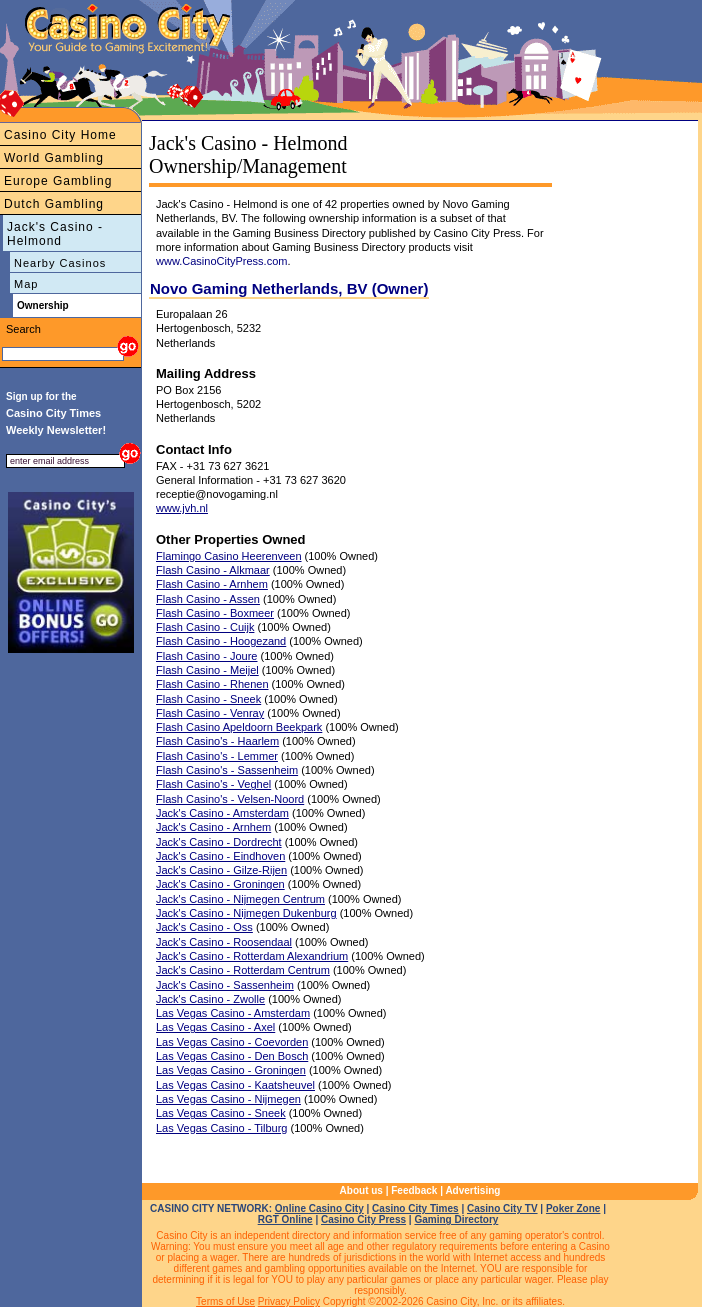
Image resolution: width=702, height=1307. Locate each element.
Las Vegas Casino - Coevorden (232, 1042)
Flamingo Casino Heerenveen (229, 556)
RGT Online (285, 1219)
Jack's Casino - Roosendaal (224, 942)
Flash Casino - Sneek (208, 699)
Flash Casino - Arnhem (212, 584)
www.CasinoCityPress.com (221, 261)
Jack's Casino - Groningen (220, 884)
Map (26, 284)
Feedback (414, 1190)
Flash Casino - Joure (207, 656)
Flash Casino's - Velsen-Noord (230, 799)
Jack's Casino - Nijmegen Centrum (240, 899)
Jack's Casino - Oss (204, 927)
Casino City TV (502, 1208)
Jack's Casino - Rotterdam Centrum (243, 970)
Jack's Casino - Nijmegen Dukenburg (246, 913)
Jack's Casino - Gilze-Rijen (221, 870)
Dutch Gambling (54, 204)
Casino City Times (415, 1208)
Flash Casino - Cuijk (205, 627)
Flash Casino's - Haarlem (217, 741)
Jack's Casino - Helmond (55, 234)
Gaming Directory (456, 1219)
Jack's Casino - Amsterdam (222, 813)
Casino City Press (363, 1219)
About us (361, 1190)
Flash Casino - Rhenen (212, 684)
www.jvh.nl (182, 508)
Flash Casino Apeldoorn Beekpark (239, 727)
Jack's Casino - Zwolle (210, 999)
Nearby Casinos (60, 263)
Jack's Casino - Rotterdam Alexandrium (252, 956)
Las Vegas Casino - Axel (215, 1027)
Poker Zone (573, 1208)
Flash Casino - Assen (208, 599)
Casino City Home (60, 135)
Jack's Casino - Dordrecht (219, 842)
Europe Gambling (58, 181)
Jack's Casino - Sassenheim (225, 985)
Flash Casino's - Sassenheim (227, 770)
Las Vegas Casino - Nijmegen (228, 1099)
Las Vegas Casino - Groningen (231, 1070)
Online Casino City (319, 1208)
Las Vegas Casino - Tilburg (221, 1128)
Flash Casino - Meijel (207, 670)
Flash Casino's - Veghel (213, 784)
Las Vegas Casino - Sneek (221, 1113)
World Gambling (54, 158)
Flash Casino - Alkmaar (213, 570)
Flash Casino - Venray (210, 713)
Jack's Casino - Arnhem (213, 827)
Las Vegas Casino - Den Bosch (232, 1056)
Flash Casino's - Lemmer (217, 756)
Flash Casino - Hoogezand (221, 641)
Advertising (472, 1190)
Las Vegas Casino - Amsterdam (233, 1013)
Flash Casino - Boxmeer (215, 613)
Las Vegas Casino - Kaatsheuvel (235, 1085)
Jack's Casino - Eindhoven (220, 856)
